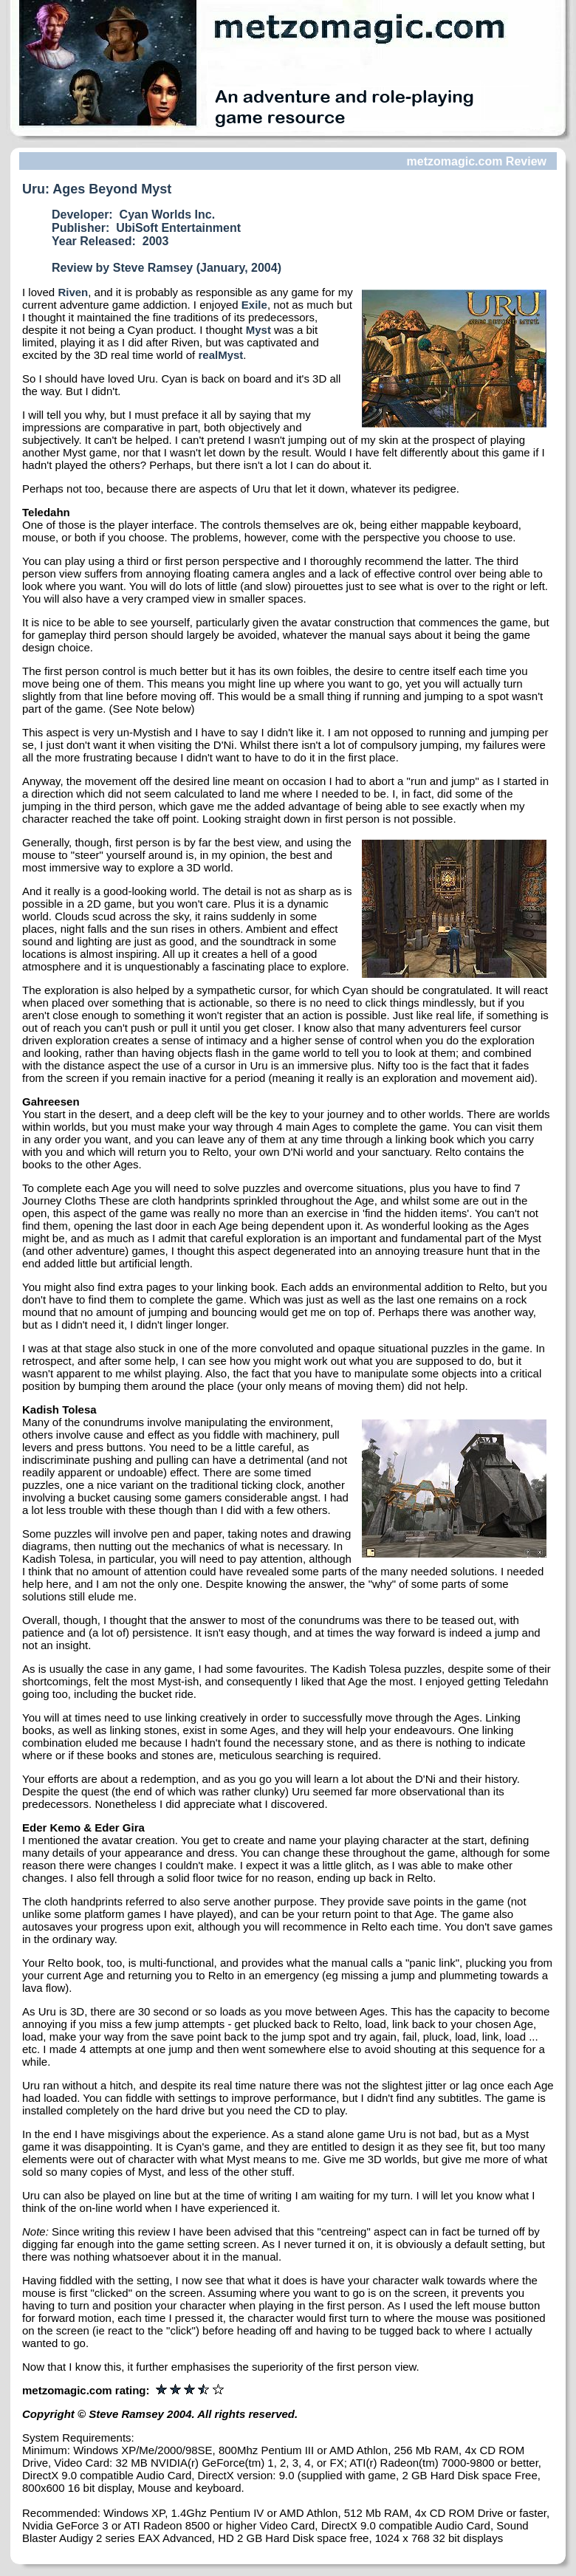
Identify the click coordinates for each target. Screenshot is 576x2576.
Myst (258, 329)
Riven (73, 292)
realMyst (220, 355)
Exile (254, 304)
